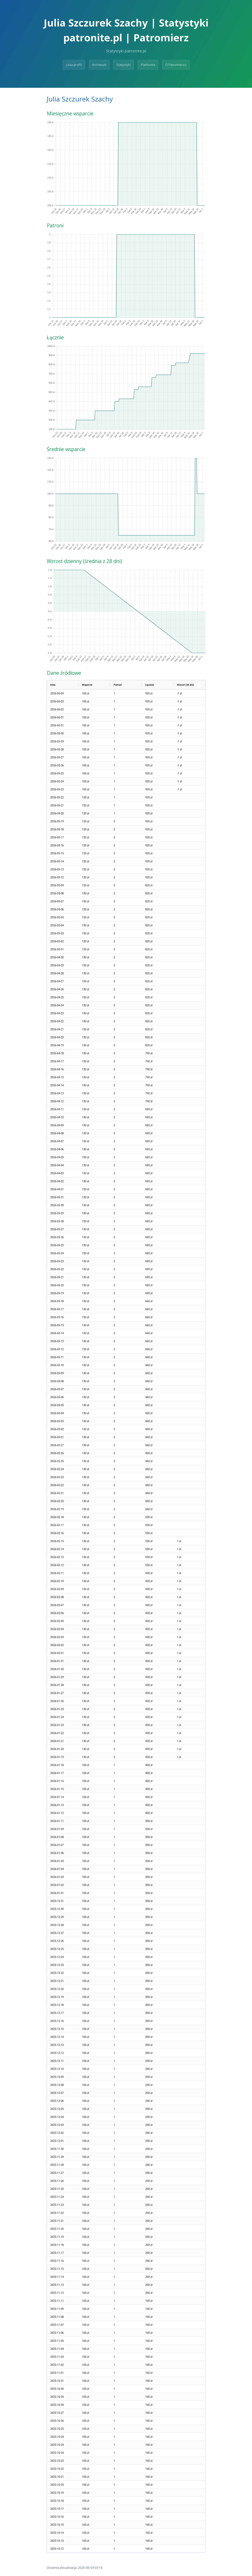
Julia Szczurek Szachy (80, 98)
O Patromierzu (175, 65)
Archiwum (99, 65)
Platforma (148, 65)
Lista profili (74, 65)
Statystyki (123, 65)
